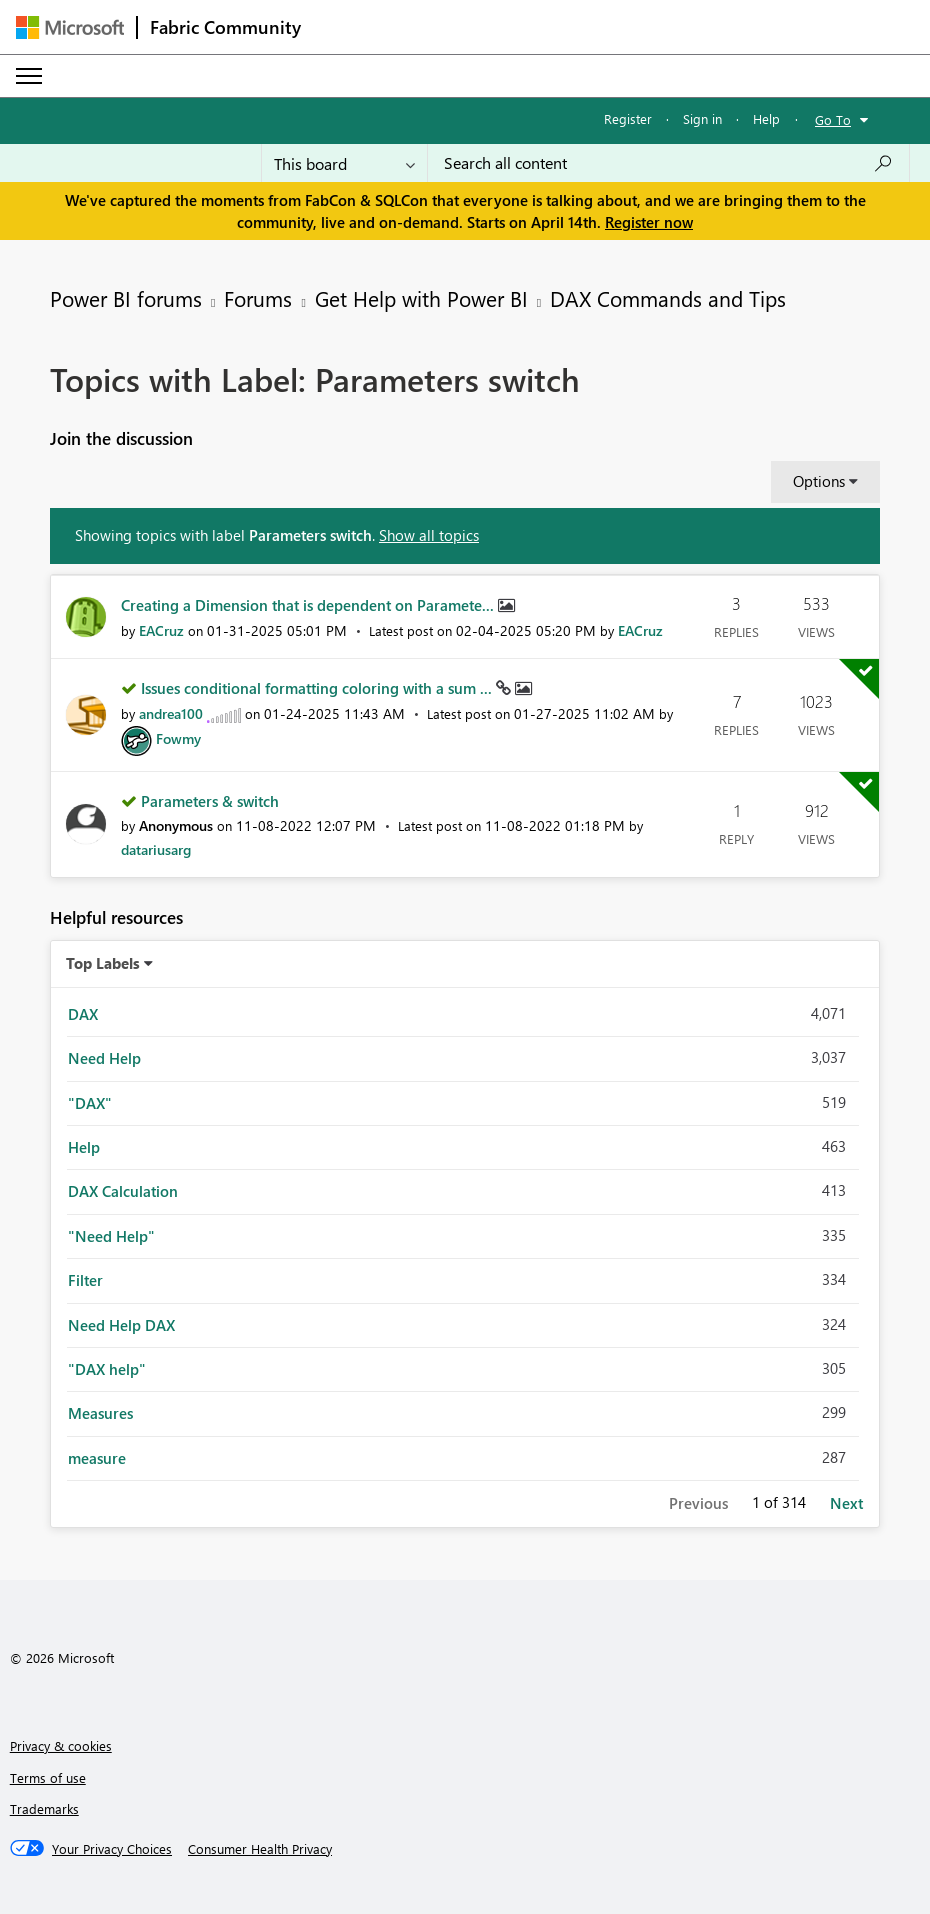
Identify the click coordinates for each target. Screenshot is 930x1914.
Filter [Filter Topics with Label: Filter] (85, 1280)
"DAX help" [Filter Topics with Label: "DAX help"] (107, 1369)
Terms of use (48, 1777)
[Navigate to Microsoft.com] (70, 27)
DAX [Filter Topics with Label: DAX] (83, 1014)
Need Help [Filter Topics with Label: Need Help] (104, 1058)
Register (628, 118)
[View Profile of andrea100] (171, 713)
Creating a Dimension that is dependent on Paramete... (309, 605)
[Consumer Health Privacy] (260, 1849)
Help (766, 118)
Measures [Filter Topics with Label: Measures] (100, 1413)
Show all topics (429, 535)
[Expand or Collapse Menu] (29, 76)
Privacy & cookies (61, 1745)
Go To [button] (833, 119)
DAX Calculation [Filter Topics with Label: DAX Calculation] (123, 1191)
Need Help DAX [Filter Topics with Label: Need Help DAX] (121, 1325)
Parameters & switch (210, 801)
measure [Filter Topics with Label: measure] (97, 1458)
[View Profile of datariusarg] (156, 849)
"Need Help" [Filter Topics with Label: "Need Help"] (111, 1236)
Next (846, 1503)
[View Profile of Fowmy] (178, 738)
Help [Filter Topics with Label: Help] (84, 1147)
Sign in (702, 118)
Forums (258, 298)
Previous (698, 1503)
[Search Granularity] (344, 163)
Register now (649, 222)
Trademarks (44, 1808)
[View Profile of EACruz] (161, 630)
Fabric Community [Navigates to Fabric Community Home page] (225, 27)
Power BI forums (126, 298)
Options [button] (819, 481)
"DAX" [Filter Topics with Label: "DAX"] (90, 1103)
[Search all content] (668, 163)
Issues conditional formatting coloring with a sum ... (318, 688)
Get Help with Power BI (421, 298)
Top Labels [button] (103, 963)
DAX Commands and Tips (668, 298)
